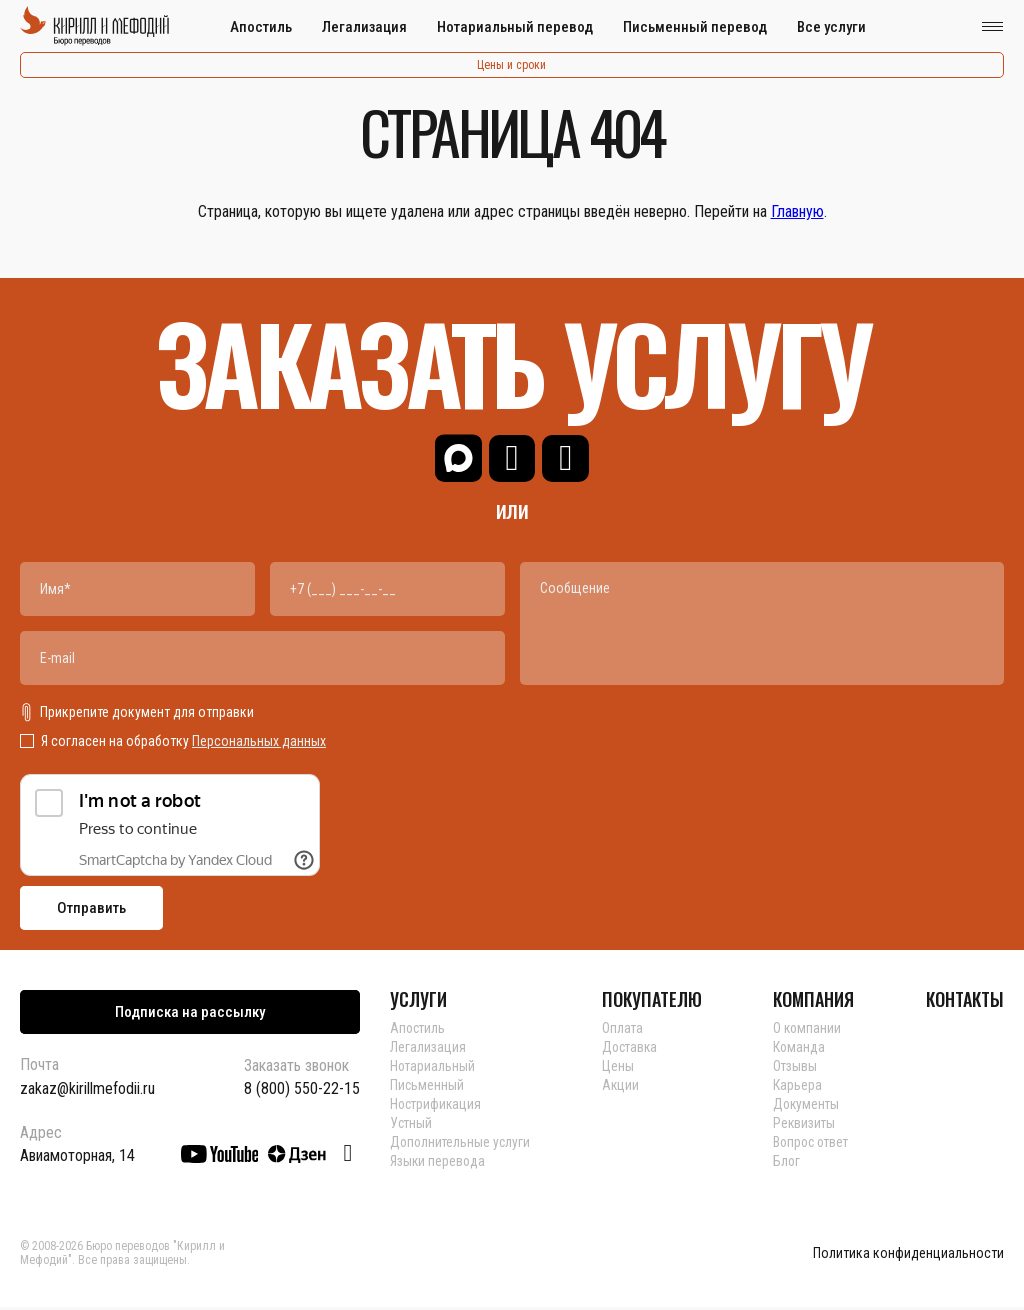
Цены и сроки (511, 65)
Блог (789, 1164)
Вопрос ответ (815, 1145)
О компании (810, 1031)
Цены (620, 1069)
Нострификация (437, 1107)
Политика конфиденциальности (908, 1256)
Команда (801, 1050)
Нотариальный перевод (515, 27)
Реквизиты (807, 1126)
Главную (797, 211)
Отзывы (797, 1069)
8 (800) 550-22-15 (302, 1092)
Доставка (633, 1050)
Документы (809, 1107)
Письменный (427, 1088)
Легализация (364, 27)
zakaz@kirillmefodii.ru (87, 1091)
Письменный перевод (695, 27)
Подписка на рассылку (190, 1015)
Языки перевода (438, 1164)
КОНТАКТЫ (965, 1002)
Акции (623, 1088)
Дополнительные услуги (462, 1145)
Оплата (625, 1031)
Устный (412, 1126)
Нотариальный (433, 1069)
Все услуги (831, 27)
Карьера (799, 1088)
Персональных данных (259, 744)
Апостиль (261, 27)
